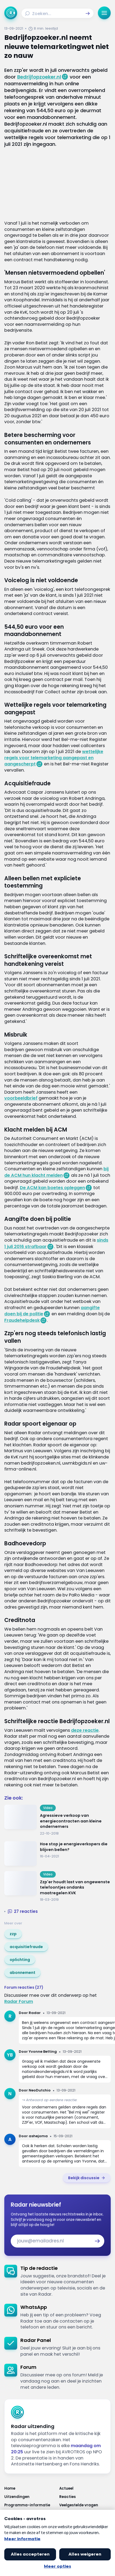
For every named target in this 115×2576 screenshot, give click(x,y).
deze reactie (85, 1730)
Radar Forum (18, 2001)
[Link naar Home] (30, 2488)
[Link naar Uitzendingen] (30, 2496)
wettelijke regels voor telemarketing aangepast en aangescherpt (53, 757)
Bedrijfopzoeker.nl (39, 76)
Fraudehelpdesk (22, 1320)
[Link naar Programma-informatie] (30, 2505)
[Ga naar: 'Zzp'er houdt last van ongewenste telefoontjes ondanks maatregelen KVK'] (57, 1886)
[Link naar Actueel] (85, 2488)
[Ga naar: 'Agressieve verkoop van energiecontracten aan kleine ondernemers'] (57, 1820)
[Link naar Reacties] (85, 2496)
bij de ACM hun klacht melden (56, 1172)
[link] (13, 1934)
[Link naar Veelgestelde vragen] (85, 2505)
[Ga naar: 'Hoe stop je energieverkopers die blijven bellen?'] (57, 1853)
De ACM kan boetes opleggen (52, 1188)
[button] (87, 13)
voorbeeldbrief (21, 1098)
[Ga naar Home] (10, 12)
